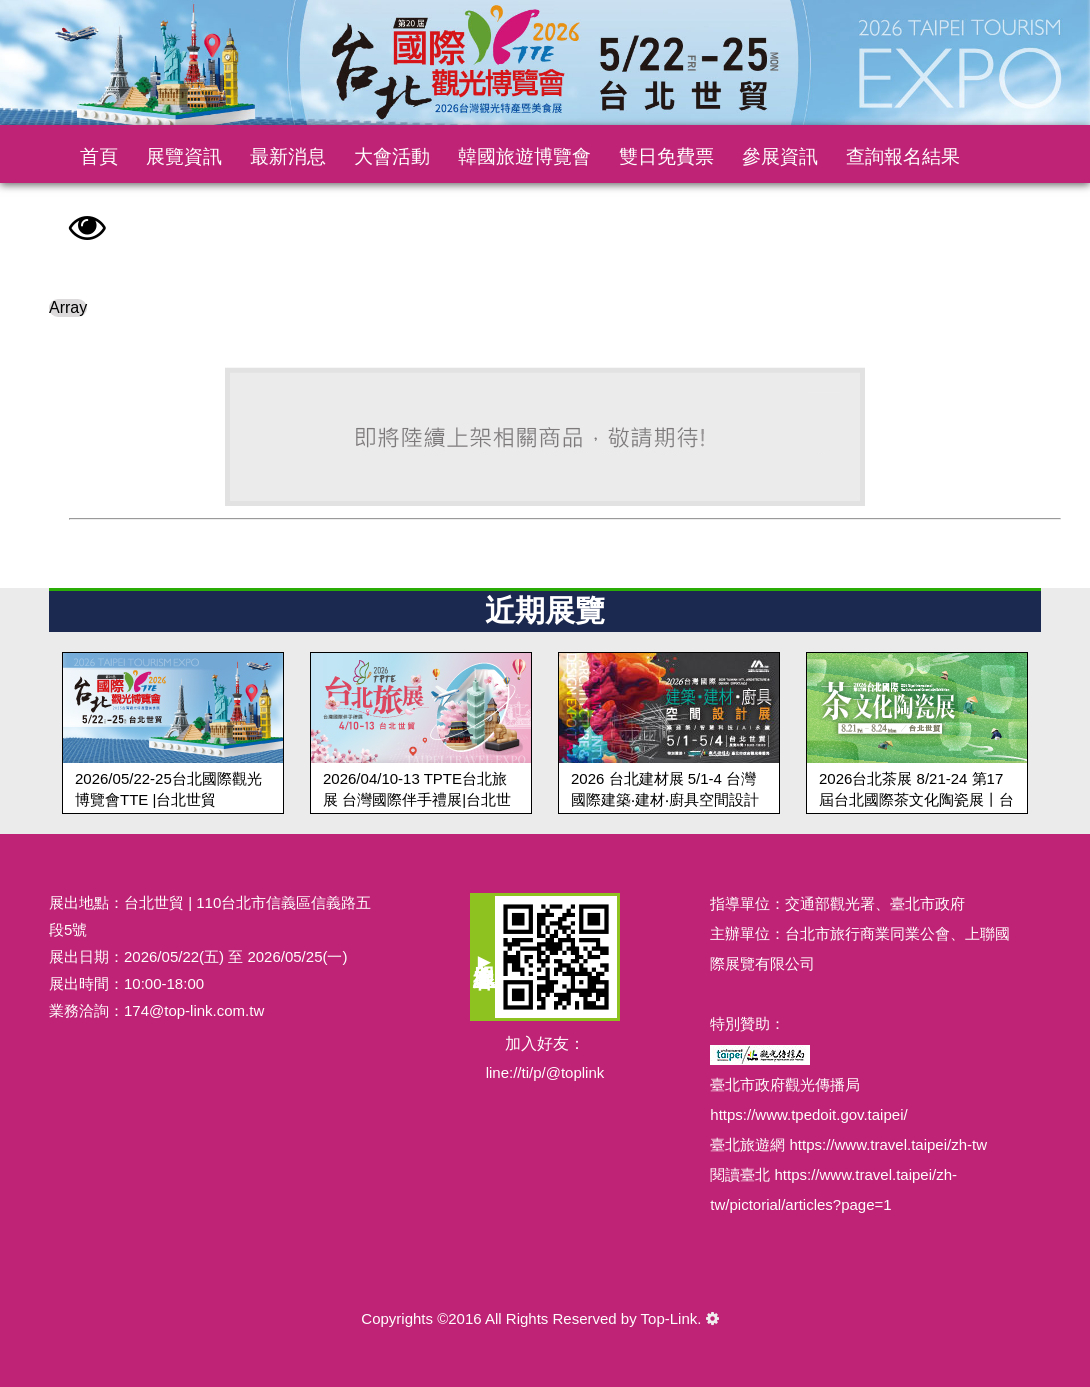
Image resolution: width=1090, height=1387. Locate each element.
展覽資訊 (184, 156)
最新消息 (288, 156)
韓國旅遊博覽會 (524, 156)
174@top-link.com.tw (194, 1010)
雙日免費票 (666, 156)
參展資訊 (780, 156)
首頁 (99, 156)
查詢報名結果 (903, 156)
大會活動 (392, 156)
